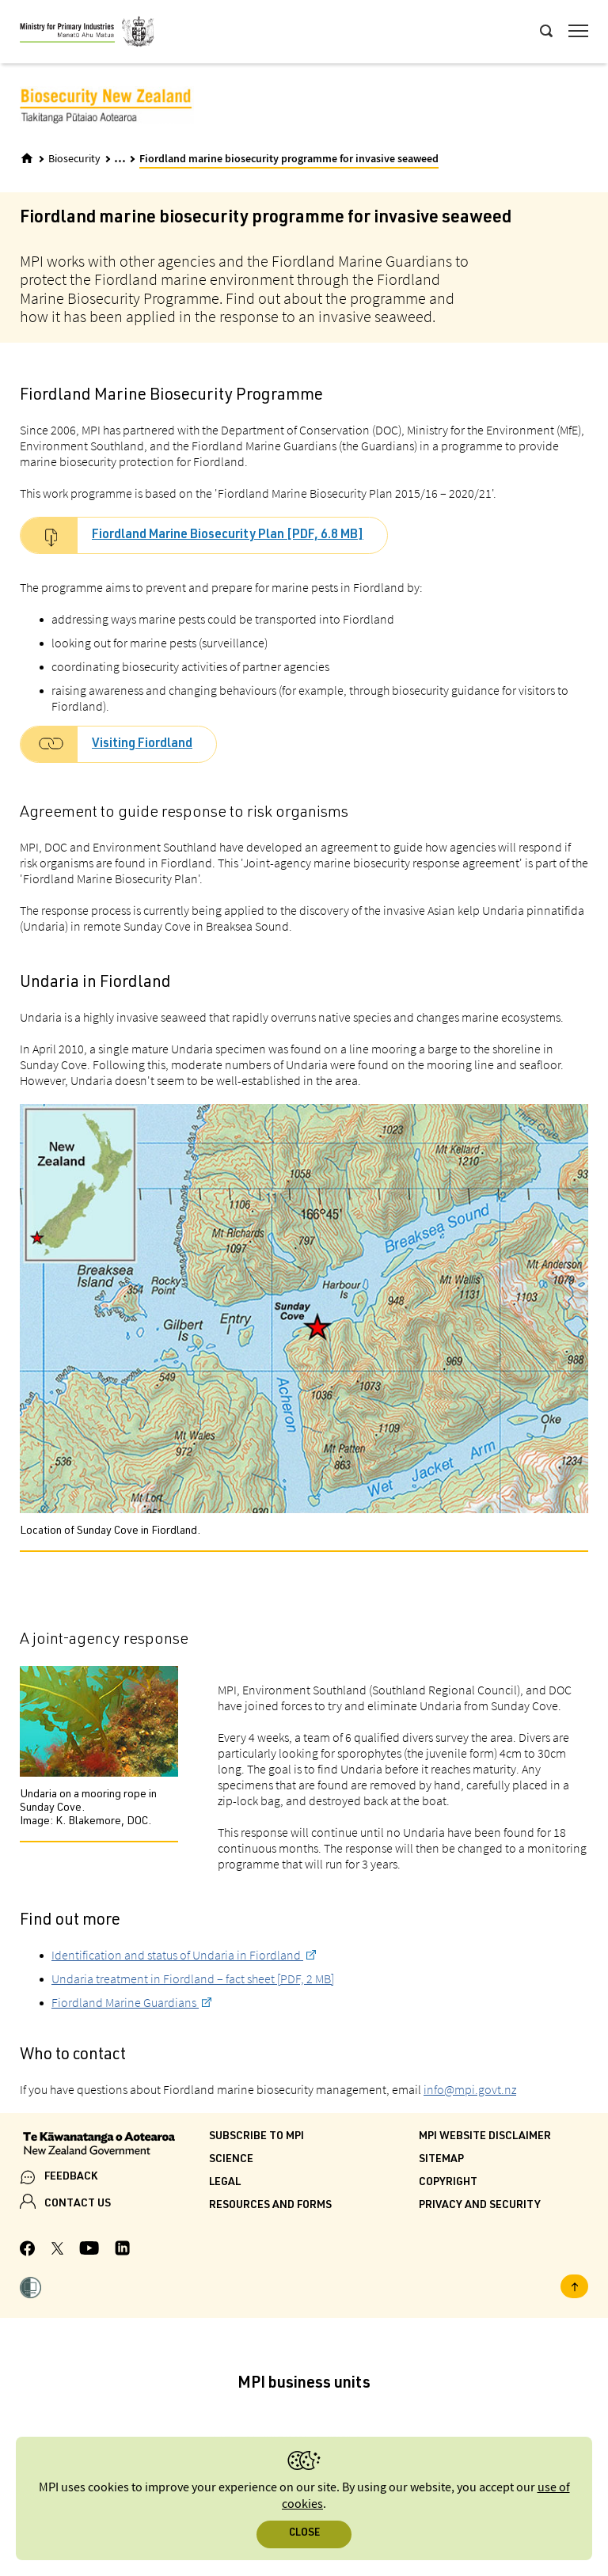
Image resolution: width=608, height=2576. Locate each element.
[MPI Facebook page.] (28, 2250)
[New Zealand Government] (114, 2145)
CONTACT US (77, 2204)
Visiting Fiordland (142, 744)
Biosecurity (74, 159)
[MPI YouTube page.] (89, 2250)
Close (304, 2534)
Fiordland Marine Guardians (125, 2002)
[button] (30, 2289)
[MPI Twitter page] (57, 2250)
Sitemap (441, 2159)
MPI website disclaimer (485, 2136)
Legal (225, 2182)
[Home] (27, 158)
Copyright (448, 2182)
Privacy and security (480, 2205)
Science (231, 2159)
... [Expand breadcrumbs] (120, 158)
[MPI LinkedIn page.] (122, 2250)
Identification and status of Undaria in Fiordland (177, 1955)
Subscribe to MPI (256, 2136)
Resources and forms (270, 2205)
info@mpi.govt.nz (470, 2089)
